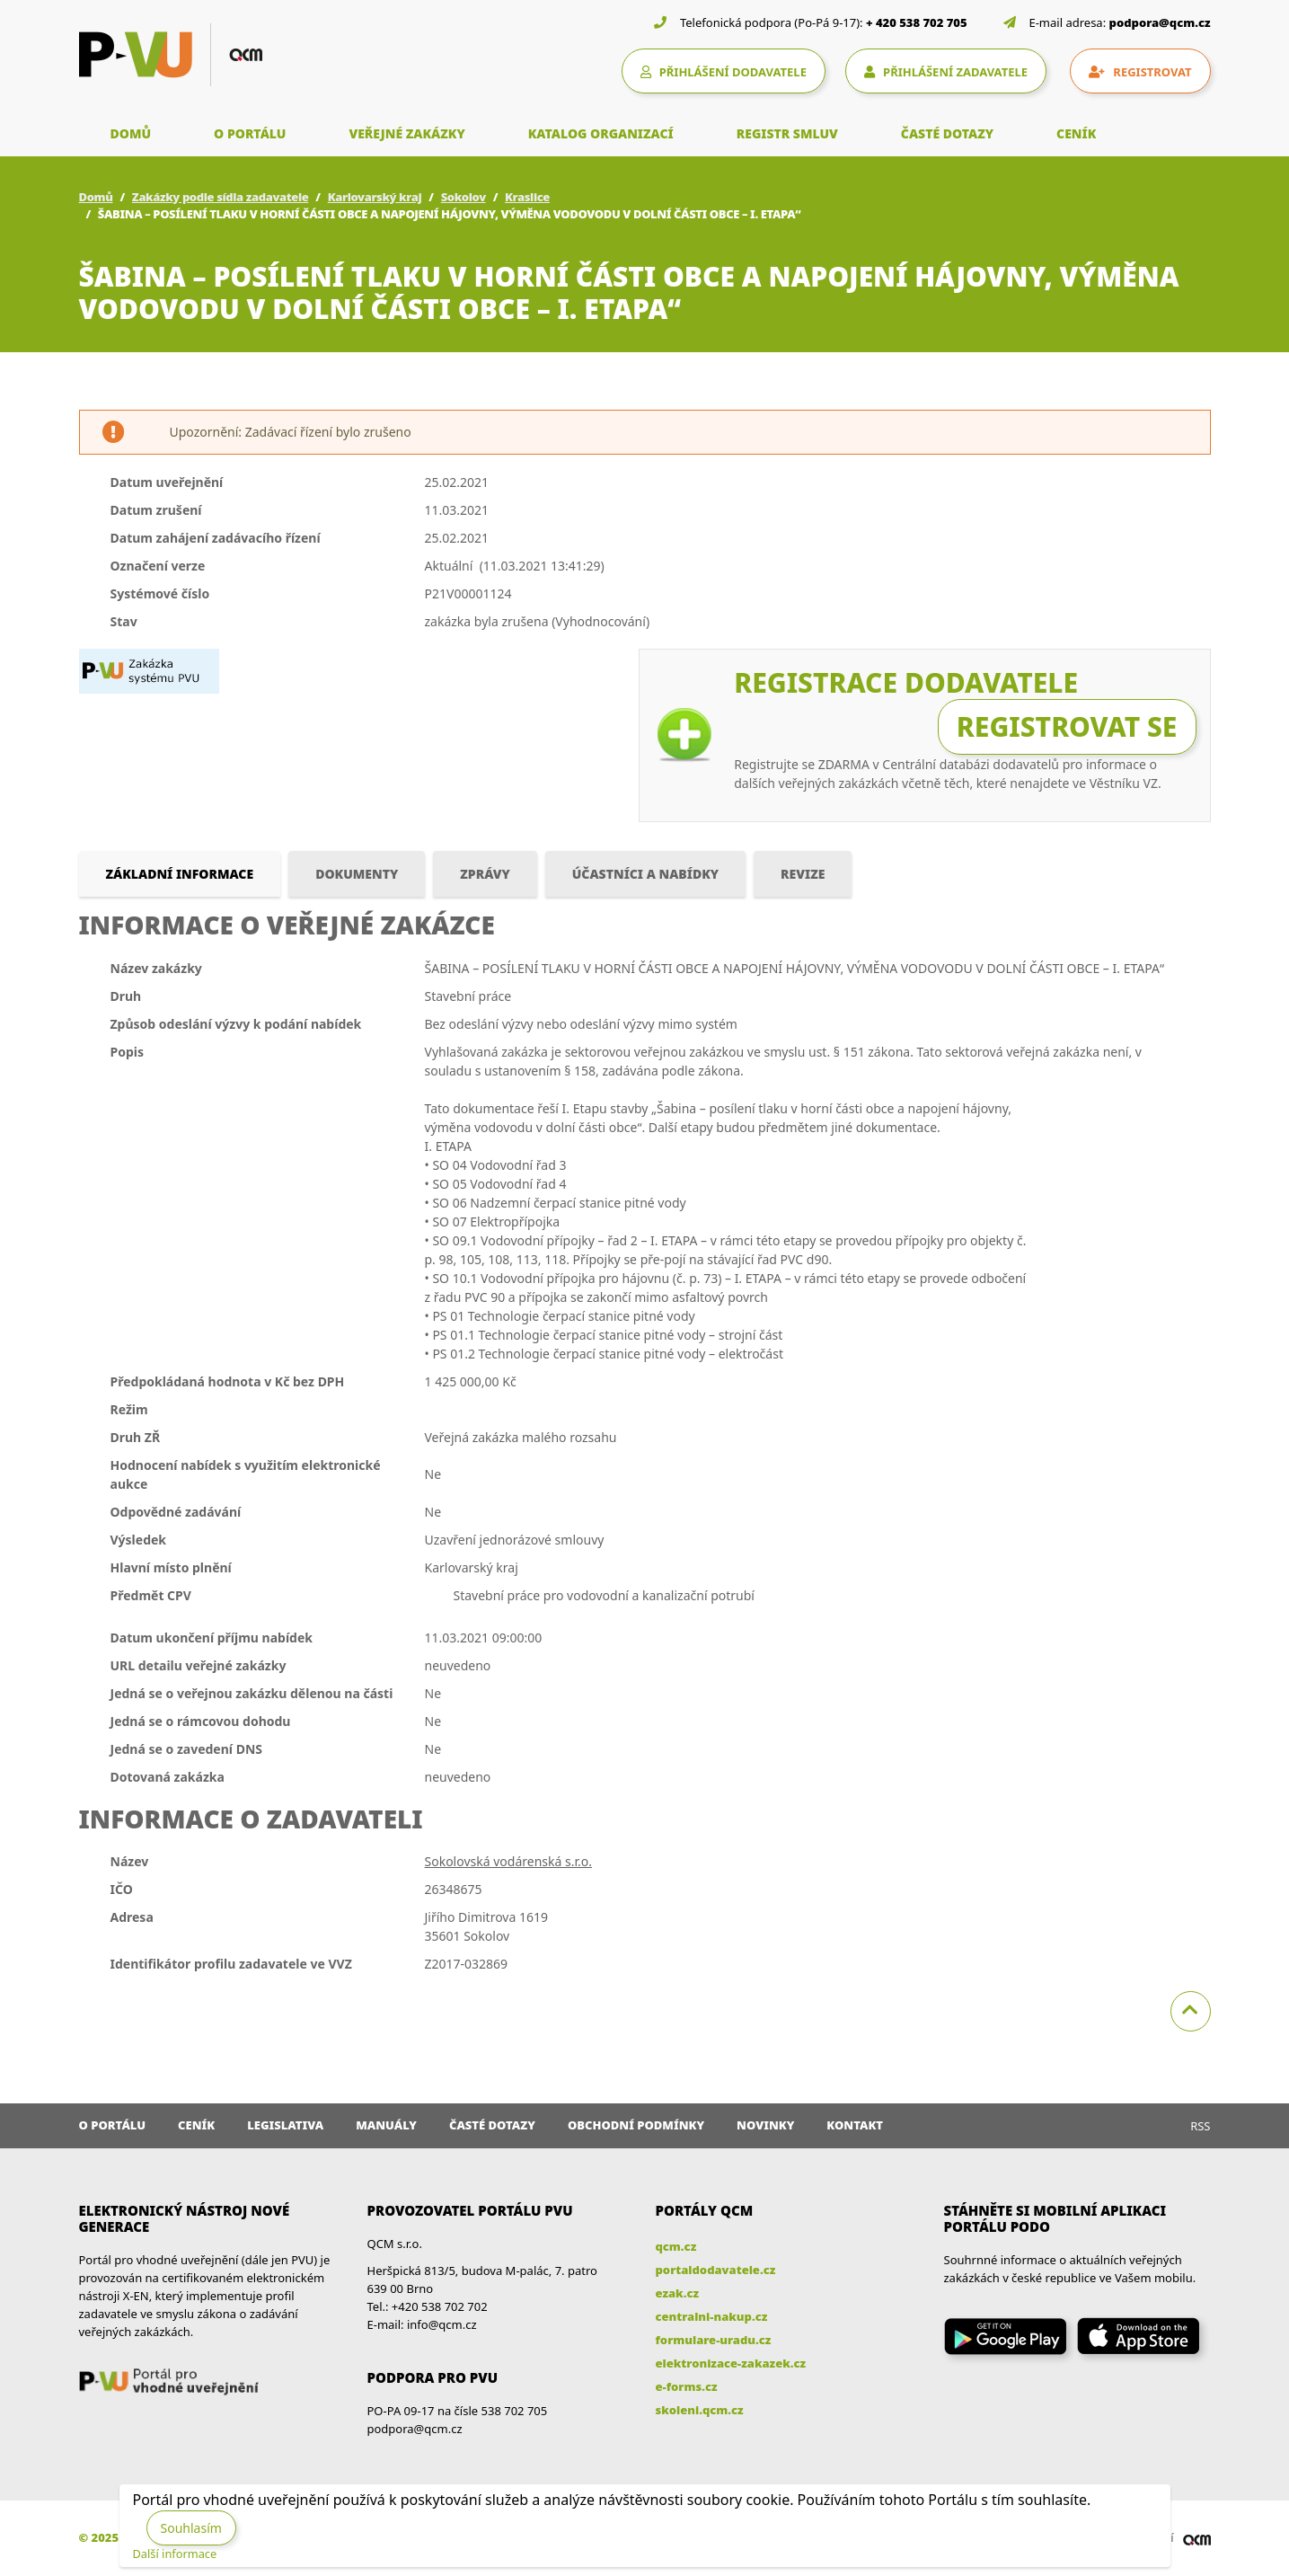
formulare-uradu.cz (714, 2340)
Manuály (386, 2125)
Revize (803, 873)
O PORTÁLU (250, 133)
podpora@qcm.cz (1160, 22)
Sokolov (463, 197)
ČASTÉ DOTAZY (947, 133)
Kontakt (854, 2125)
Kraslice (527, 197)
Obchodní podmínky (636, 2125)
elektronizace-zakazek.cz (731, 2363)
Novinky (765, 2125)
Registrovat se (1067, 726)
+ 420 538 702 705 (916, 22)
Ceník (196, 2125)
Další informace (175, 2553)
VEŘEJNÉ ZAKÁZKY (406, 133)
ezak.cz (678, 2293)
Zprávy (485, 873)
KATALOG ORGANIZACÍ (601, 133)
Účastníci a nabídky (645, 873)
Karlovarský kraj (375, 197)
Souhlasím (191, 2527)
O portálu (112, 2125)
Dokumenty (356, 873)
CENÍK (1076, 133)
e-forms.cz (687, 2386)
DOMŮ (131, 133)
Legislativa (285, 2125)
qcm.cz (676, 2246)
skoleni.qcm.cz (700, 2410)
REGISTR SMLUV (787, 133)
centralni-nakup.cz (712, 2316)
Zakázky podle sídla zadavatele (220, 197)
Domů (96, 197)
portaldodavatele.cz (716, 2270)
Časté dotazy (492, 2125)
